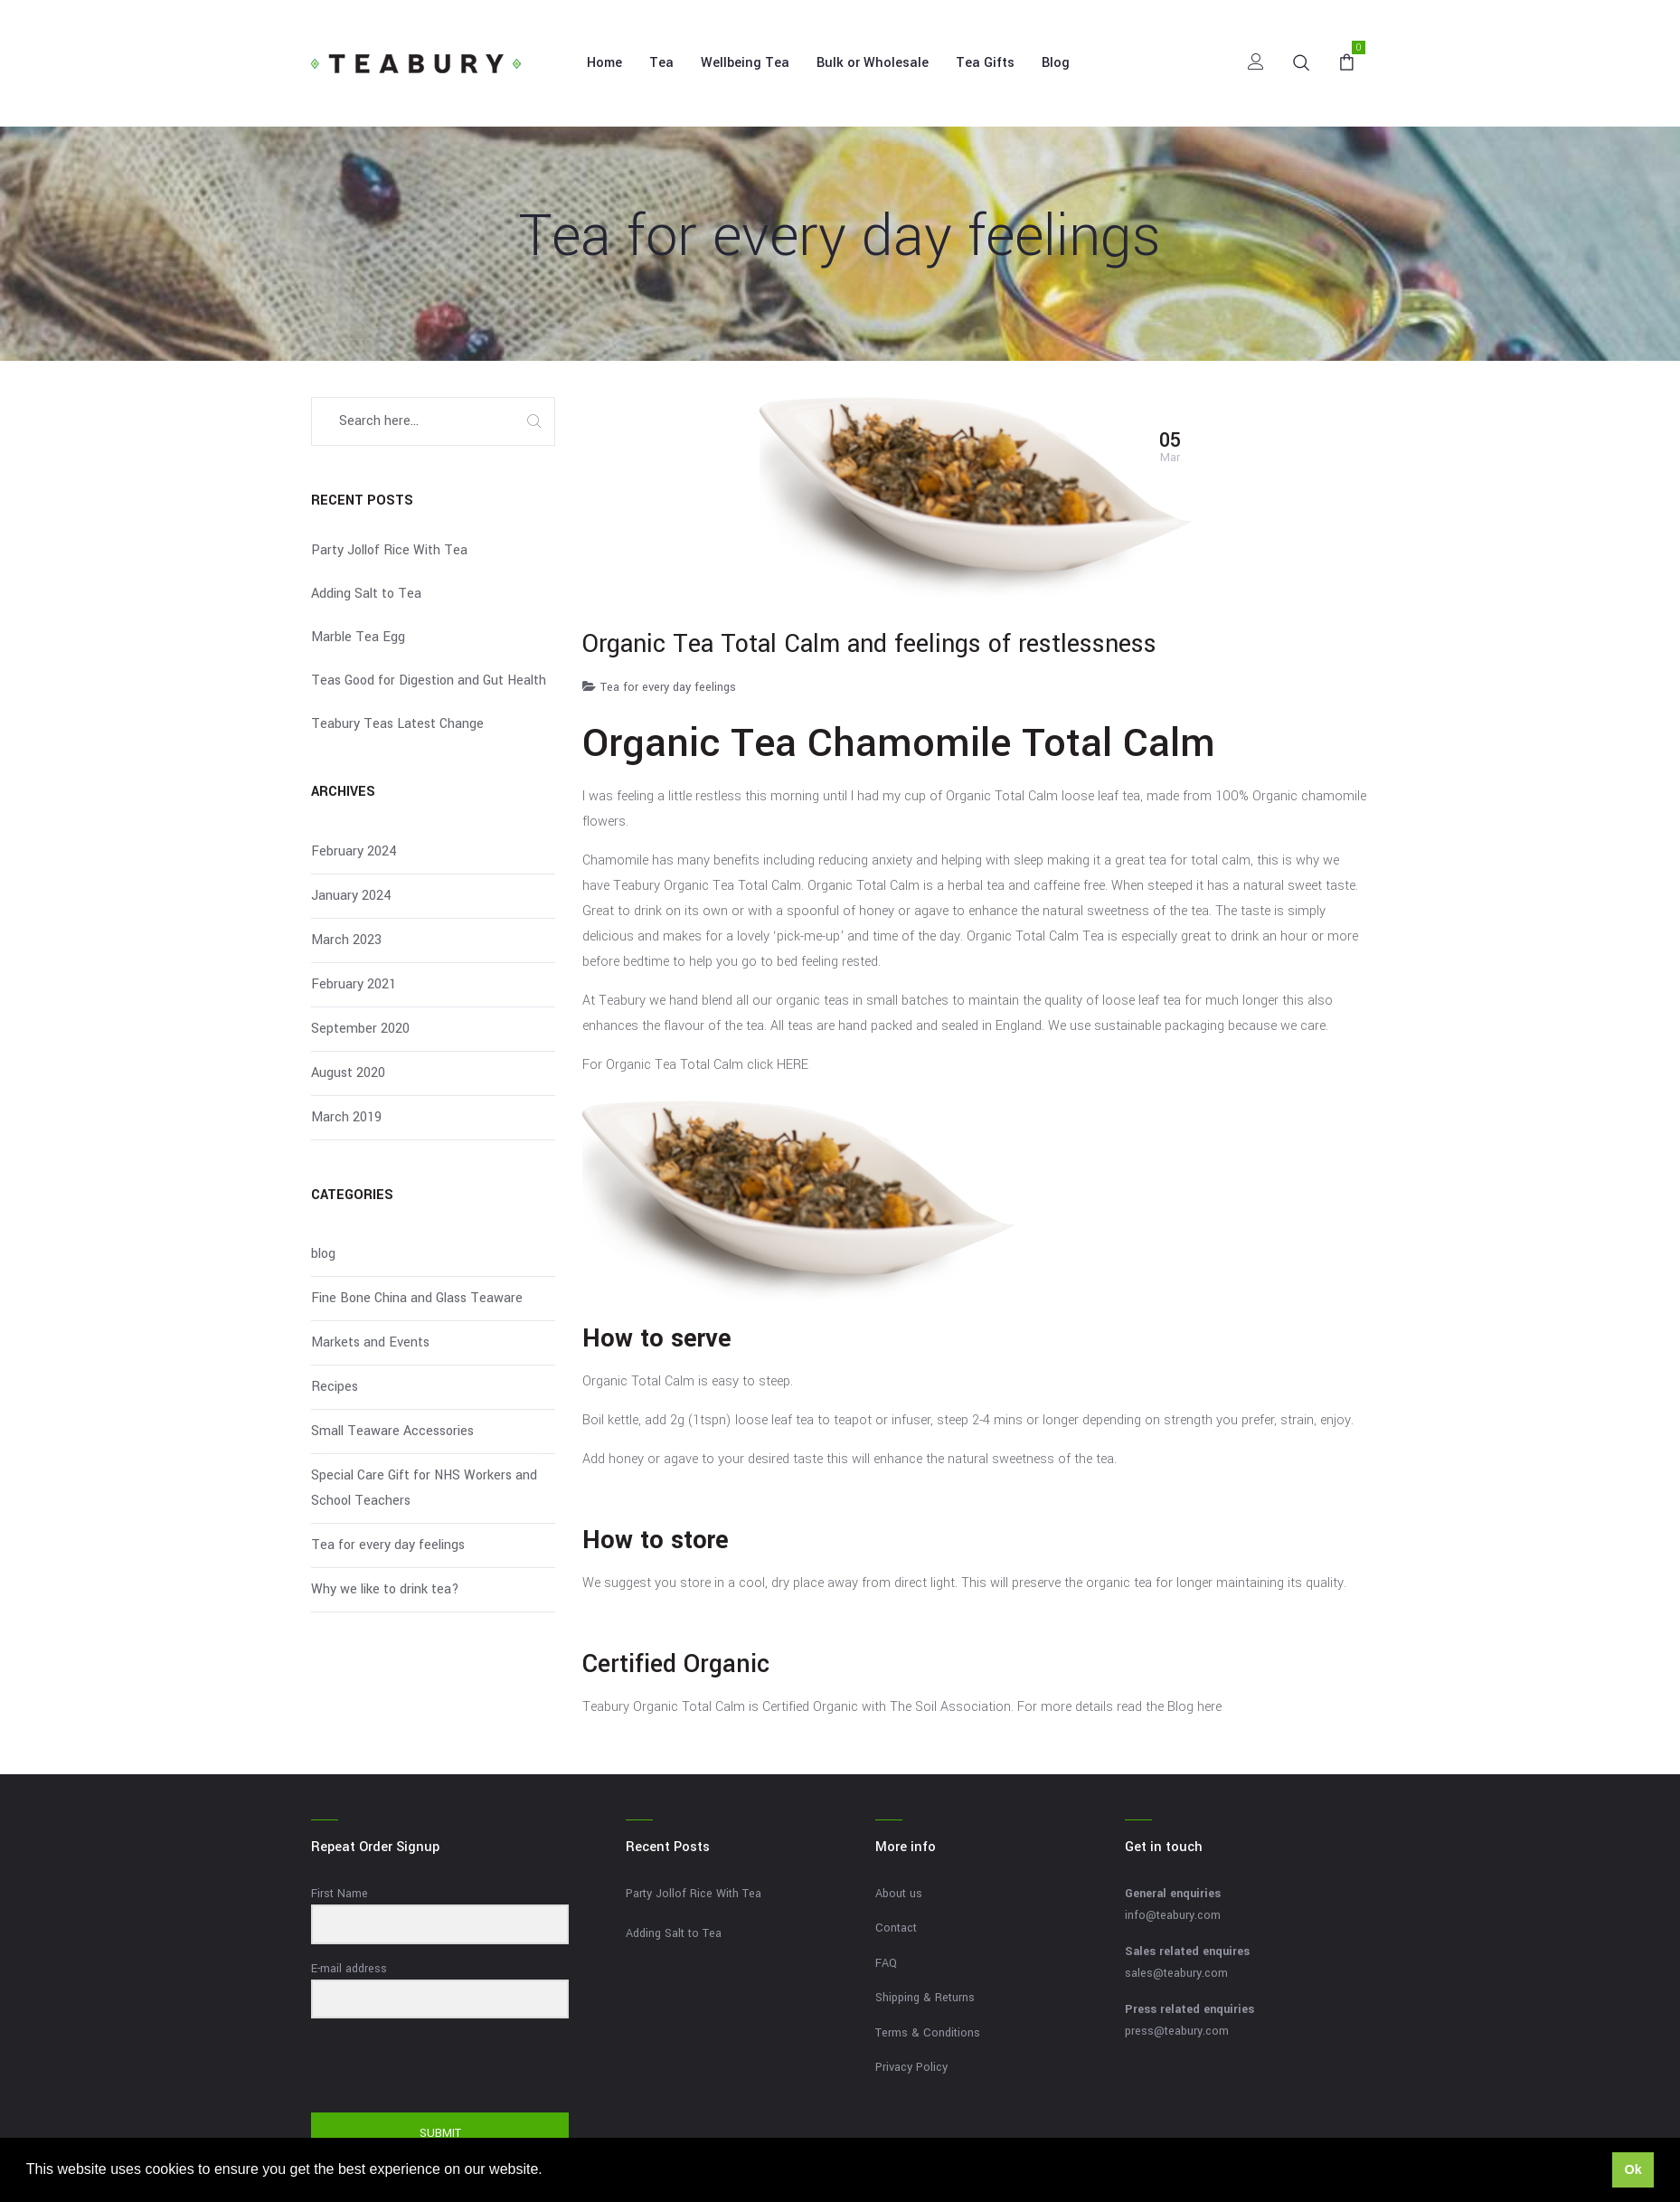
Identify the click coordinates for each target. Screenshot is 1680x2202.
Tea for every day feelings (668, 687)
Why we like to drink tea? (385, 1589)
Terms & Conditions (927, 2033)
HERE (792, 1064)
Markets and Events (370, 1342)
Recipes (334, 1386)
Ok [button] (1632, 2169)
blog (323, 1253)
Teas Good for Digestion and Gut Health (428, 680)
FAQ (886, 1963)
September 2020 (360, 1028)
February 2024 (354, 851)
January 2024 (351, 895)
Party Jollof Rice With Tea (389, 550)
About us (898, 1893)
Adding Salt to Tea (366, 593)
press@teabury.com (1177, 2031)
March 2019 (346, 1117)
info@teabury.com (1173, 1915)
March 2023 (346, 940)
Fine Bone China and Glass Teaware (417, 1298)
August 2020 (348, 1072)
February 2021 (353, 984)
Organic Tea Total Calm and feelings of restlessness (869, 644)
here (1209, 1706)
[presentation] (422, 2066)
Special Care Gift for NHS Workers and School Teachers (424, 1488)
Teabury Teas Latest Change (397, 723)
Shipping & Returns (925, 1997)
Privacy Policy (911, 2067)
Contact (896, 1928)
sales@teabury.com (1176, 1973)
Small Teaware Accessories (392, 1431)
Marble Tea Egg (358, 637)
